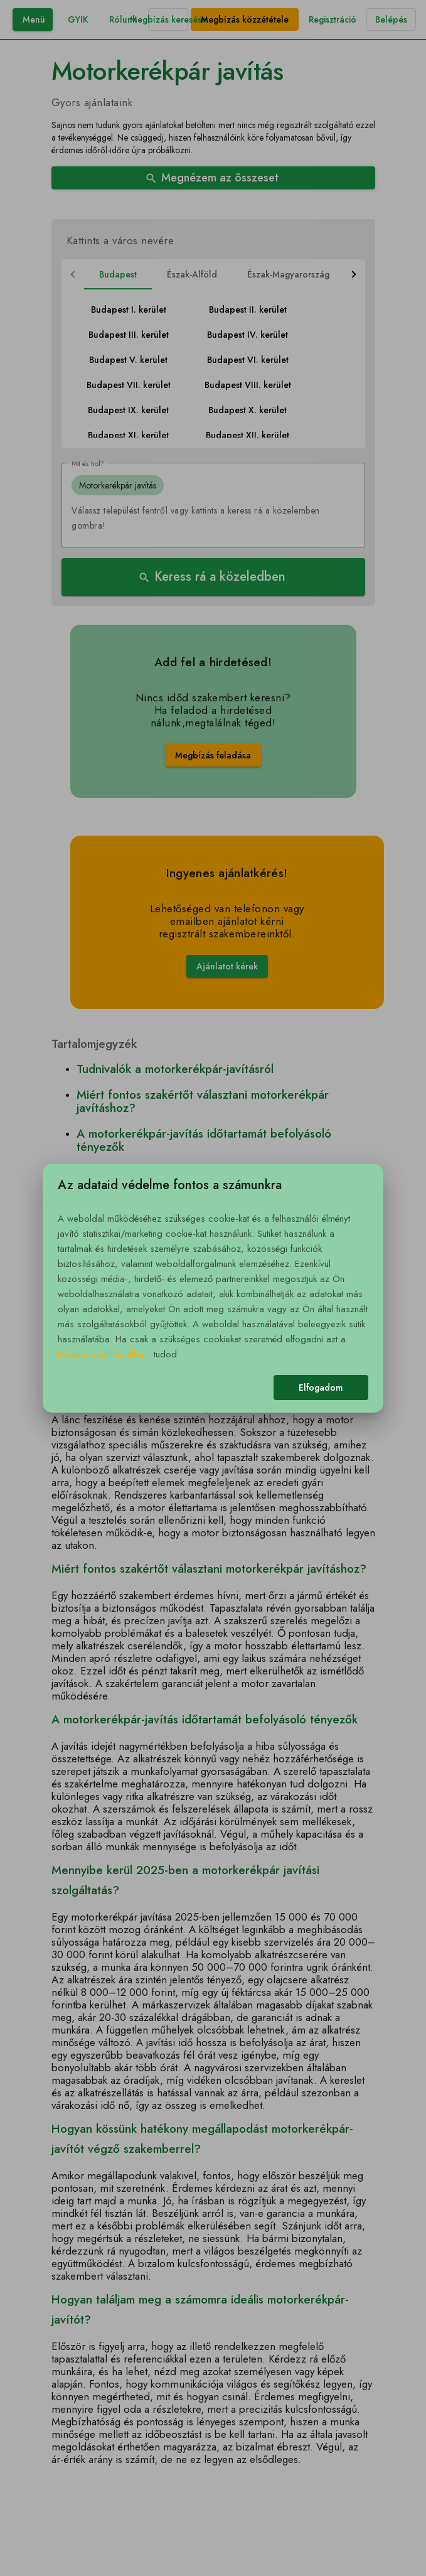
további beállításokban (103, 1354)
